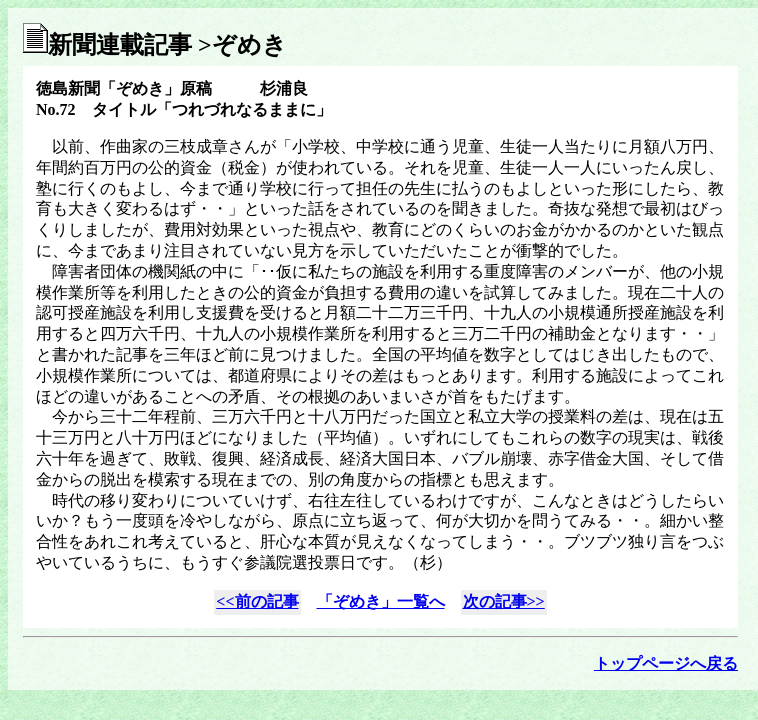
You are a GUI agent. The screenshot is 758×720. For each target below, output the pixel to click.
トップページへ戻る (666, 663)
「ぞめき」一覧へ (381, 601)
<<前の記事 (257, 601)
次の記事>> (504, 601)
